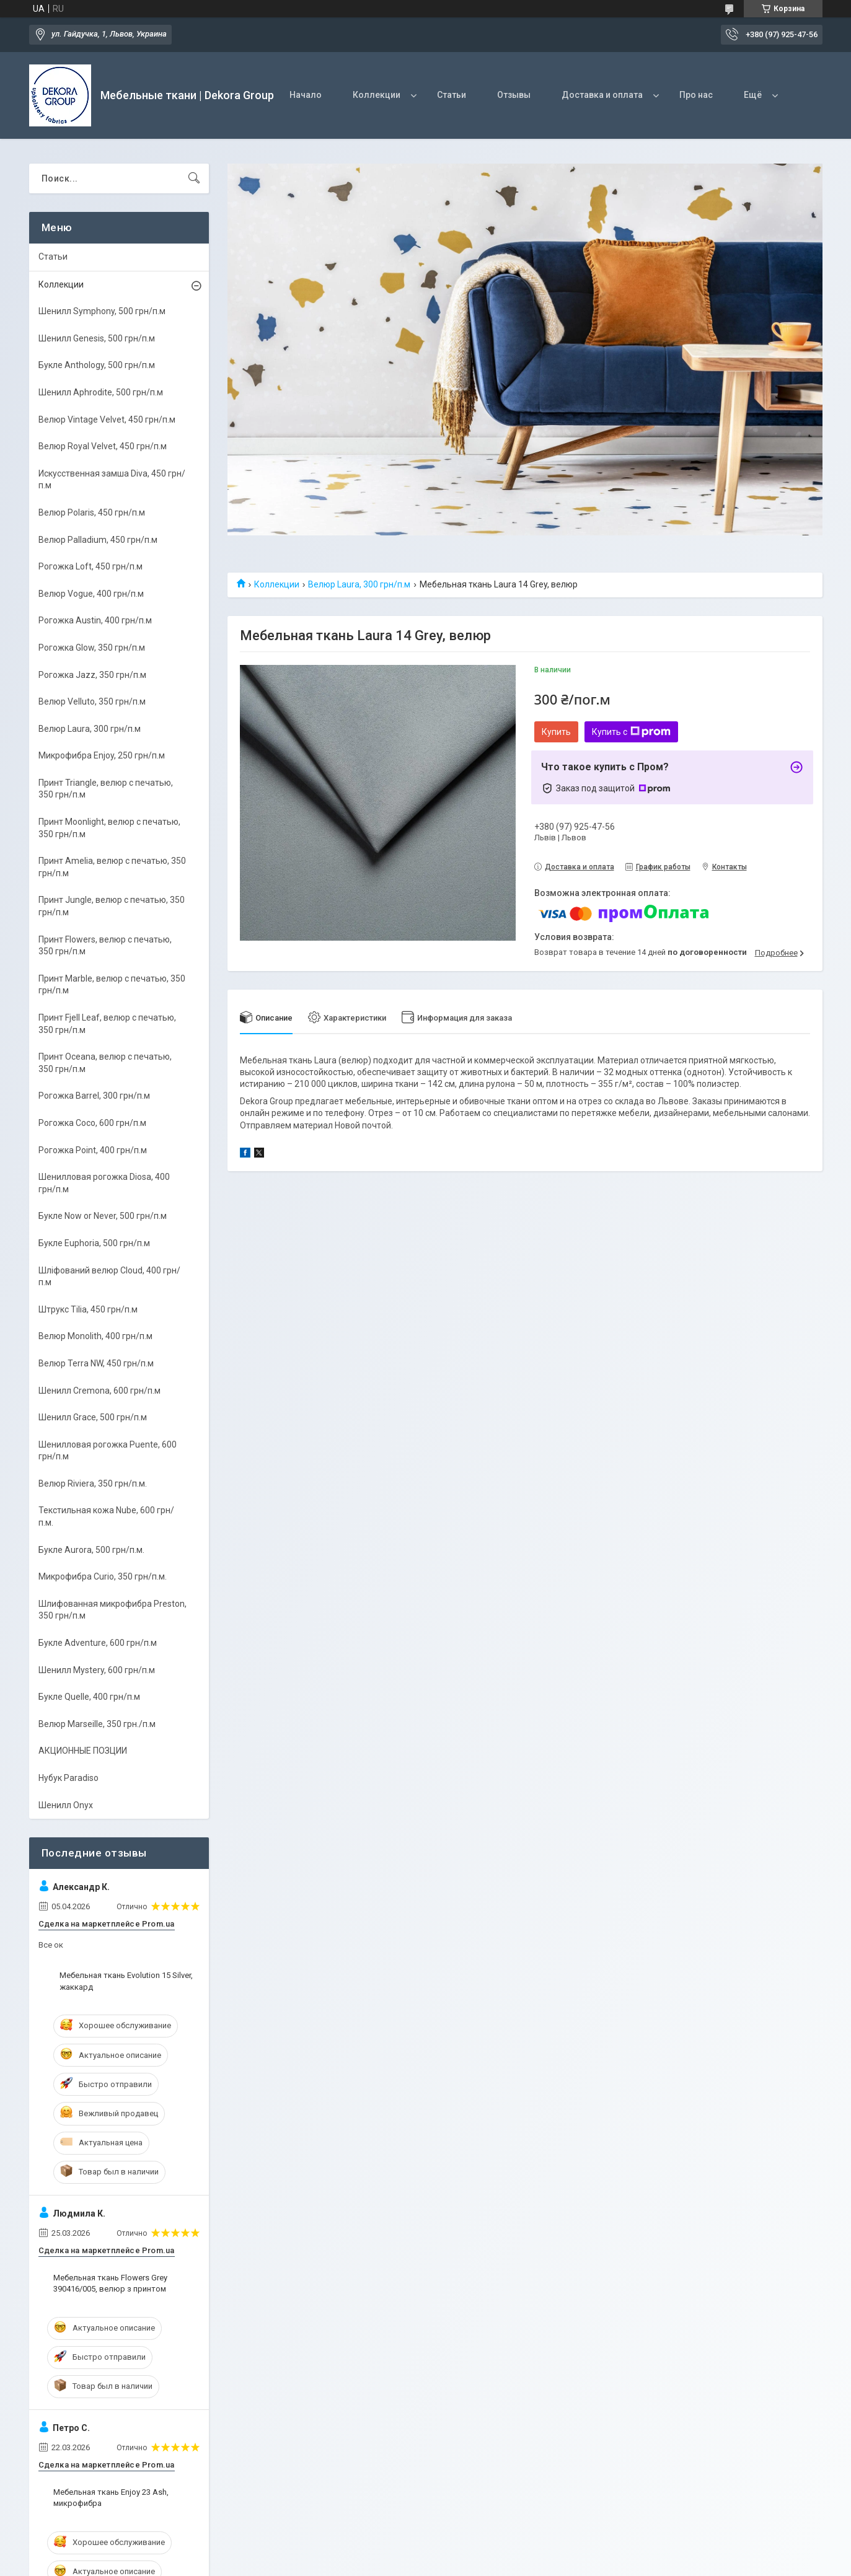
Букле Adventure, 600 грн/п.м (97, 1643)
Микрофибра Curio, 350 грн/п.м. (102, 1576)
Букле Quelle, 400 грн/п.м (89, 1697)
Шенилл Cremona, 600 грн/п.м (99, 1391)
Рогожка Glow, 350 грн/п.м (91, 648)
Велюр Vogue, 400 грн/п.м (91, 594)
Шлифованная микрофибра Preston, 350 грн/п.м (112, 1610)
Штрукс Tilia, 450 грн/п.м (88, 1309)
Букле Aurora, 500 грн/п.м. (91, 1550)
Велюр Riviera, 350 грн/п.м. (92, 1483)
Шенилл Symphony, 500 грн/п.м (101, 311)
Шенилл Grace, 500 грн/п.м (92, 1417)
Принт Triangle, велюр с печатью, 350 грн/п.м (105, 789)
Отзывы (514, 95)
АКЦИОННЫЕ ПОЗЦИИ (82, 1751)
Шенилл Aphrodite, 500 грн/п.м (100, 392)
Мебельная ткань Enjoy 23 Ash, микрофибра (111, 2497)
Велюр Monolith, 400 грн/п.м (95, 1336)
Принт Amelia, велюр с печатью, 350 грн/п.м (112, 867)
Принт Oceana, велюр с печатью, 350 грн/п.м (105, 1063)
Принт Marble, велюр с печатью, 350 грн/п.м (111, 985)
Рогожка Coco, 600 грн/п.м (92, 1123)
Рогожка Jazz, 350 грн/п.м (92, 675)
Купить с (631, 731)
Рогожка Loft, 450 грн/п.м (90, 566)
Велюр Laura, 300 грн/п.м (359, 584)
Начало (305, 95)
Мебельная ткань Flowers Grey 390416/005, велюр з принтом (110, 2283)
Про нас (696, 95)
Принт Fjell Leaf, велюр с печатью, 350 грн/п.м (107, 1024)
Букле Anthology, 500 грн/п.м (96, 365)
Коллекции (376, 95)
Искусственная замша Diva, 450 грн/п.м (111, 479)
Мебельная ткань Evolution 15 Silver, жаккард (126, 1981)
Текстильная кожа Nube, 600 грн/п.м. (106, 1516)
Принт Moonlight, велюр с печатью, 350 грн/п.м (109, 828)
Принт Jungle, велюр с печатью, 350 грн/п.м (111, 906)
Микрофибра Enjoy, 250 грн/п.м (101, 755)
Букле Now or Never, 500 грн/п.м (102, 1216)
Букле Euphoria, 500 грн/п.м (94, 1243)
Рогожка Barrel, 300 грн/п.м (94, 1096)
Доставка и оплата (602, 95)
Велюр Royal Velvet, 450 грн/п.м (102, 446)
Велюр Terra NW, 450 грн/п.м (96, 1363)
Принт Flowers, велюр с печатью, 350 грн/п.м (105, 945)
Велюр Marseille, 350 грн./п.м (97, 1724)
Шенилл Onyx (65, 1805)
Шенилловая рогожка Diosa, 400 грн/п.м (104, 1183)
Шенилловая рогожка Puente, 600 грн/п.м (107, 1451)
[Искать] (194, 178)
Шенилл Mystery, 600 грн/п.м (96, 1670)
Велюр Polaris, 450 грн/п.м (91, 512)
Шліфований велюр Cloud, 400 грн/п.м (109, 1276)
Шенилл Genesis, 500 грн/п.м (96, 338)
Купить (556, 732)
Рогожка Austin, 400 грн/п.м (95, 620)
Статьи (451, 95)
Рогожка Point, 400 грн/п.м (92, 1150)
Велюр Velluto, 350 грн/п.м (92, 701)
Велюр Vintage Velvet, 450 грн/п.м (106, 419)
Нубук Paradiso (68, 1778)
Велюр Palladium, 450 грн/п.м (97, 540)
